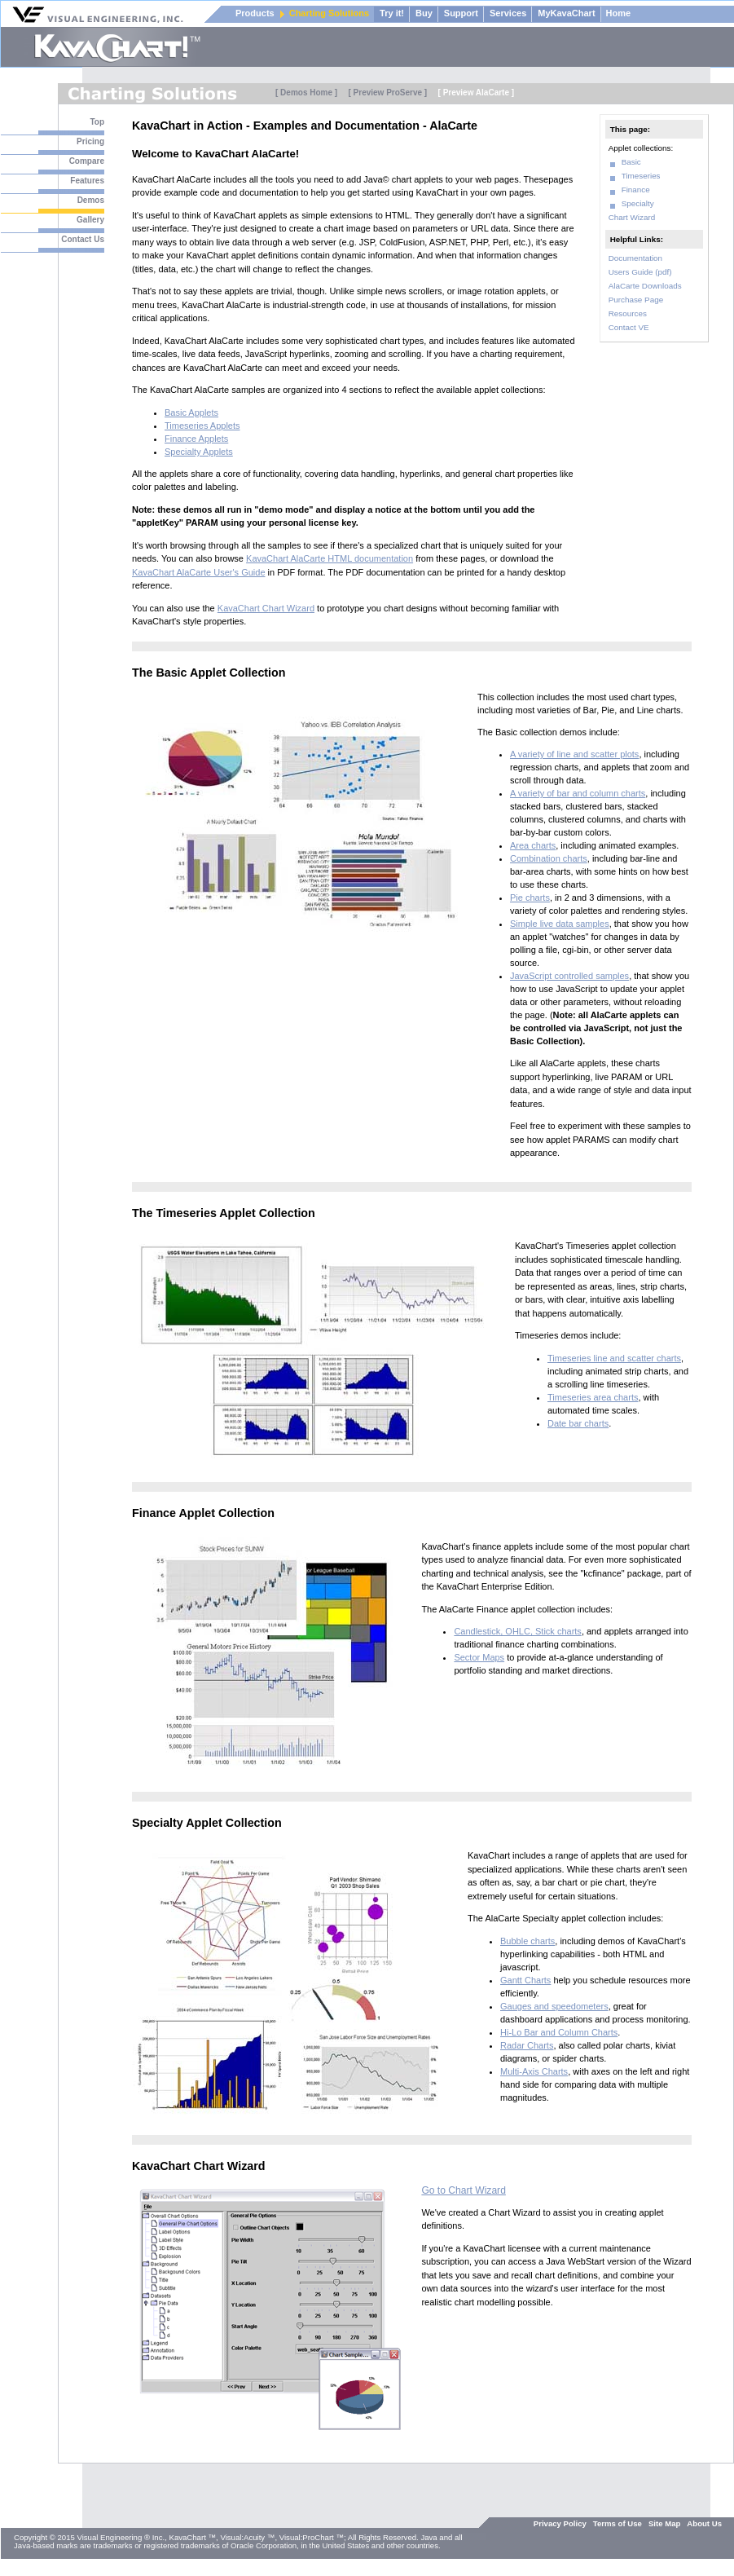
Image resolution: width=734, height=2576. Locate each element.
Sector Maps (479, 1657)
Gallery (90, 219)
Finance (636, 189)
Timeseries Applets (202, 425)
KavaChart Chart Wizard (266, 608)
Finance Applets (196, 438)
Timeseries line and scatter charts (614, 1358)
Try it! (392, 13)
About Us (704, 2523)
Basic (631, 161)
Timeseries (641, 175)
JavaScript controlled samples (569, 976)
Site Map (664, 2523)
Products (255, 13)
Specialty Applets (199, 452)
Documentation (635, 258)
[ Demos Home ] (306, 92)
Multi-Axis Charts (534, 2071)
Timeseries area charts (592, 1397)
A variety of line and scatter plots (574, 754)
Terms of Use (617, 2523)
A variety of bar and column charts (577, 793)
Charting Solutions (329, 13)
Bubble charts (527, 1941)
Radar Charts (526, 2045)
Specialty (638, 203)
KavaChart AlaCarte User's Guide (199, 572)
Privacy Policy (560, 2523)
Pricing (90, 141)
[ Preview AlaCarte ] (476, 92)
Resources (628, 313)
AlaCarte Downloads (645, 285)
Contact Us (82, 239)
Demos (90, 200)
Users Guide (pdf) (640, 271)
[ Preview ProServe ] (387, 92)
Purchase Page (636, 299)
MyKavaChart (566, 13)
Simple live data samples (559, 924)
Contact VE (629, 327)
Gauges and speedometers (554, 2006)
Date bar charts (578, 1423)
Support (461, 13)
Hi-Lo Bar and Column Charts (559, 2032)
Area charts (533, 845)
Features (87, 180)
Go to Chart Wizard (463, 2190)
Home (618, 13)
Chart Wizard (632, 217)
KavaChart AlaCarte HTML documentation (329, 558)
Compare (86, 161)
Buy (424, 13)
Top (97, 121)
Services (508, 13)
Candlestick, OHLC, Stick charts (518, 1631)
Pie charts (530, 897)
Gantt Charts (525, 1980)
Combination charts (548, 858)
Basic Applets (191, 412)
